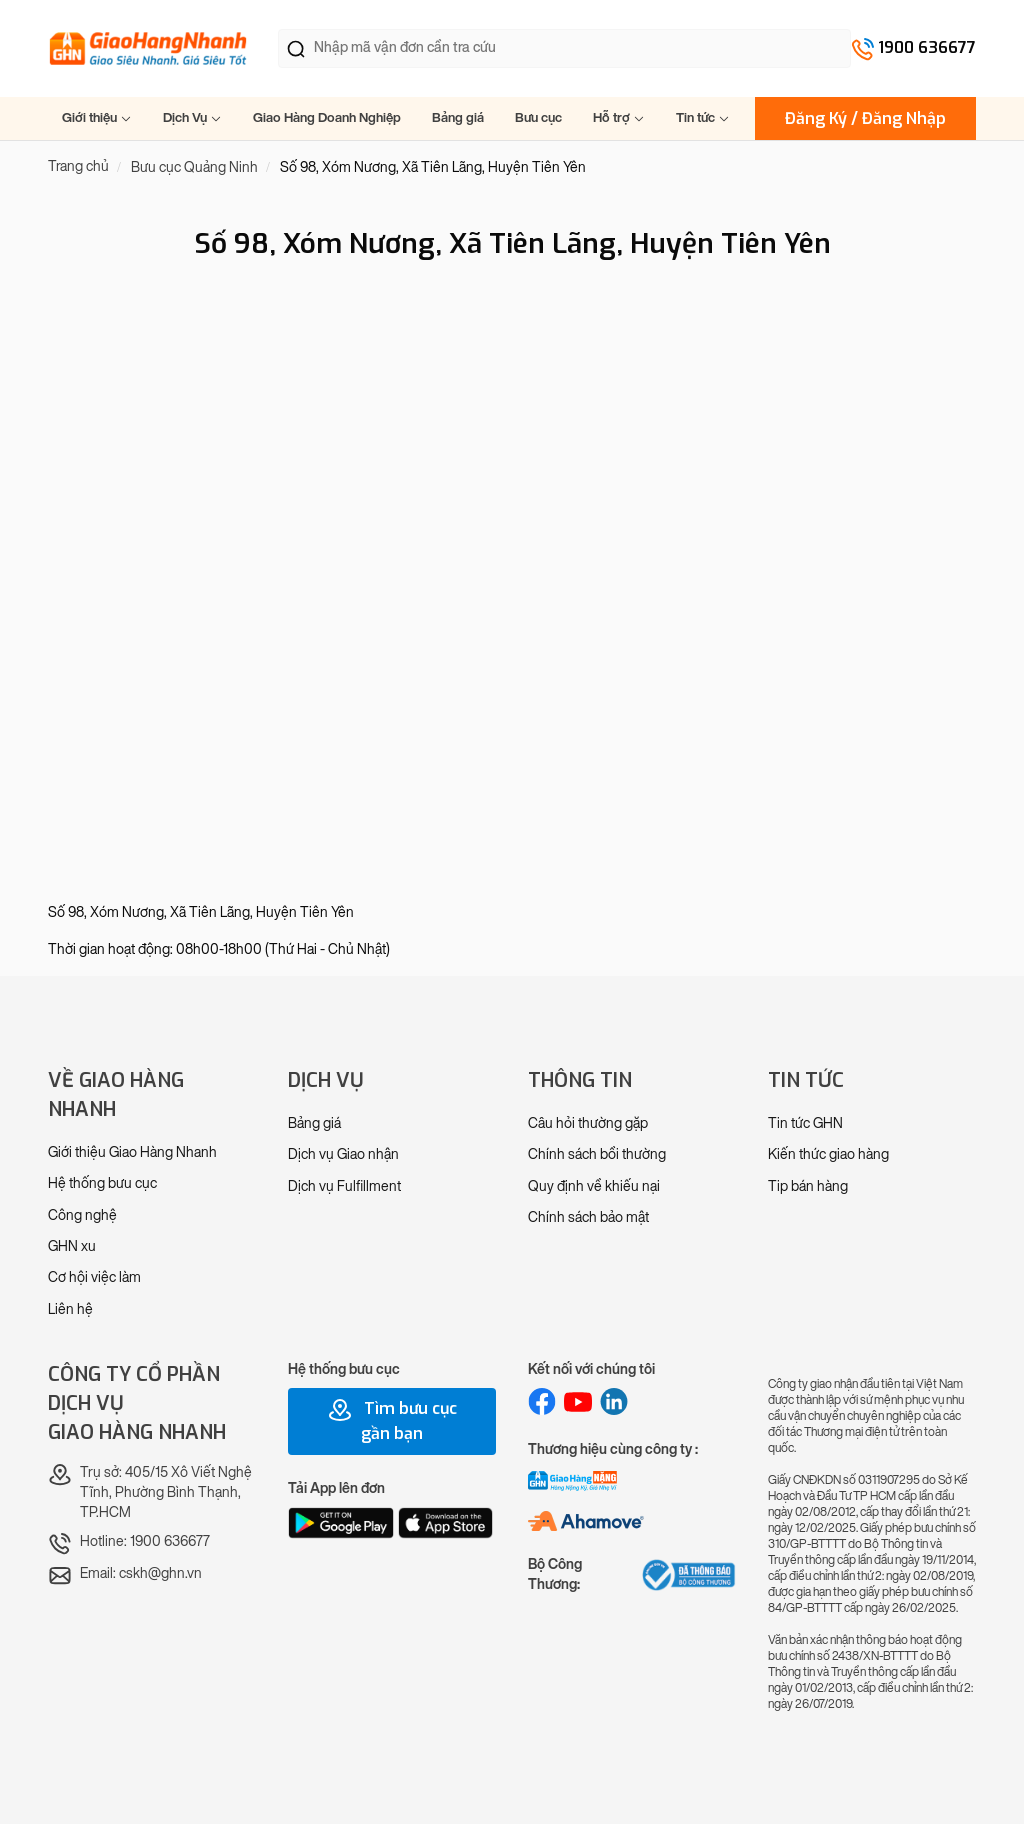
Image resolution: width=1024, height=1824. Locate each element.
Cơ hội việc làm (94, 1277)
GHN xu (72, 1246)
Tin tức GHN (805, 1123)
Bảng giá (458, 117)
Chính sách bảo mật (588, 1217)
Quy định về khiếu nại (594, 1186)
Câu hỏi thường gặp (588, 1123)
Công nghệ (82, 1215)
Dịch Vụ (192, 117)
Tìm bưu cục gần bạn (392, 1421)
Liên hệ (70, 1309)
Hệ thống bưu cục (102, 1183)
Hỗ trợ (619, 117)
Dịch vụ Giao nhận (343, 1154)
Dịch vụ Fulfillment (344, 1186)
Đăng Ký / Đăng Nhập (865, 118)
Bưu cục (538, 117)
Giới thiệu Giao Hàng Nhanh (132, 1152)
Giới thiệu (97, 117)
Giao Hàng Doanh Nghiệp (327, 117)
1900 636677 (927, 47)
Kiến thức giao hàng (828, 1154)
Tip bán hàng (808, 1186)
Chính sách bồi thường (597, 1154)
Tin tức (703, 117)
